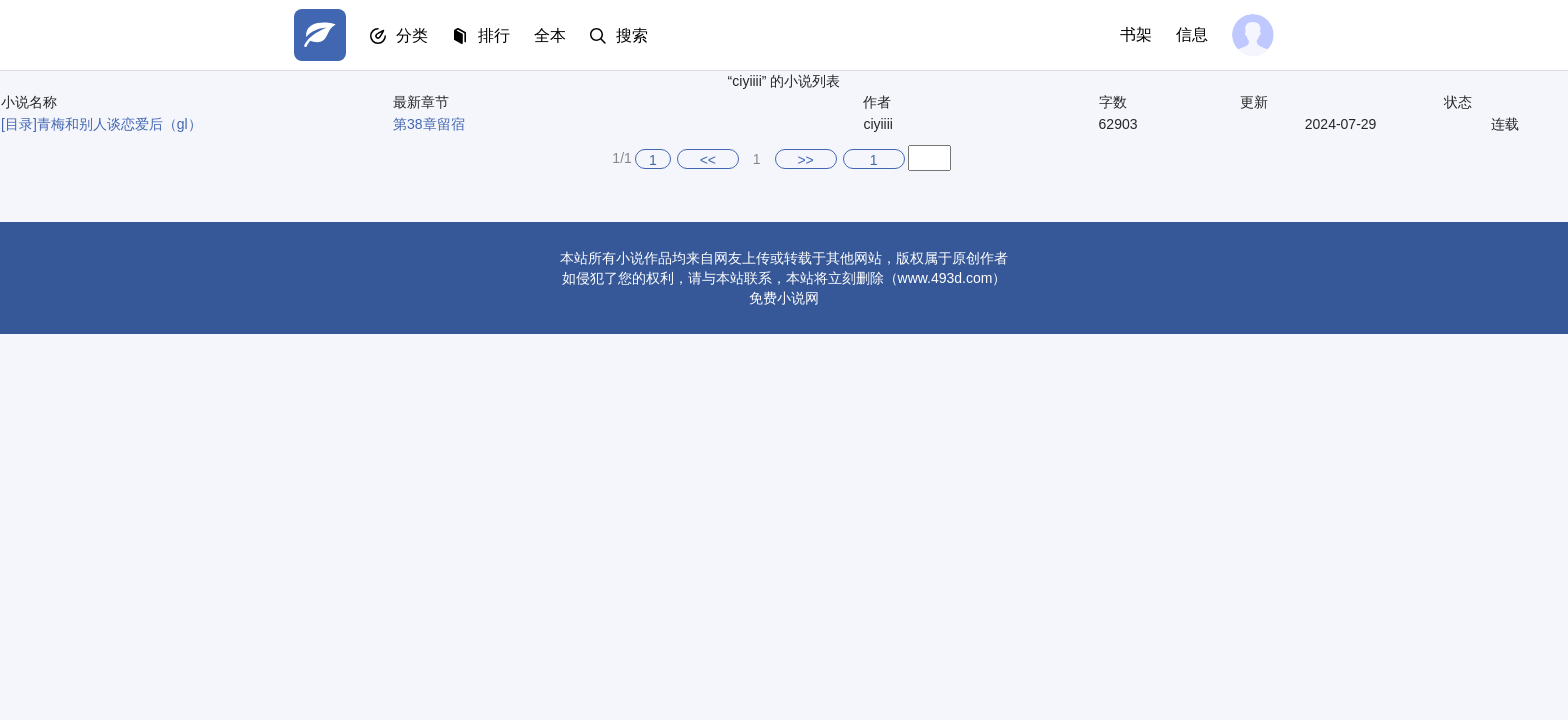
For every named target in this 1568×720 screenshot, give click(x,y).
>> (805, 160)
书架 (1136, 34)
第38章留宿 (429, 124)
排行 (494, 35)
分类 (412, 35)
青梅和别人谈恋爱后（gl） (119, 124)
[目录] (19, 124)
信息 (1192, 34)
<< (708, 160)
